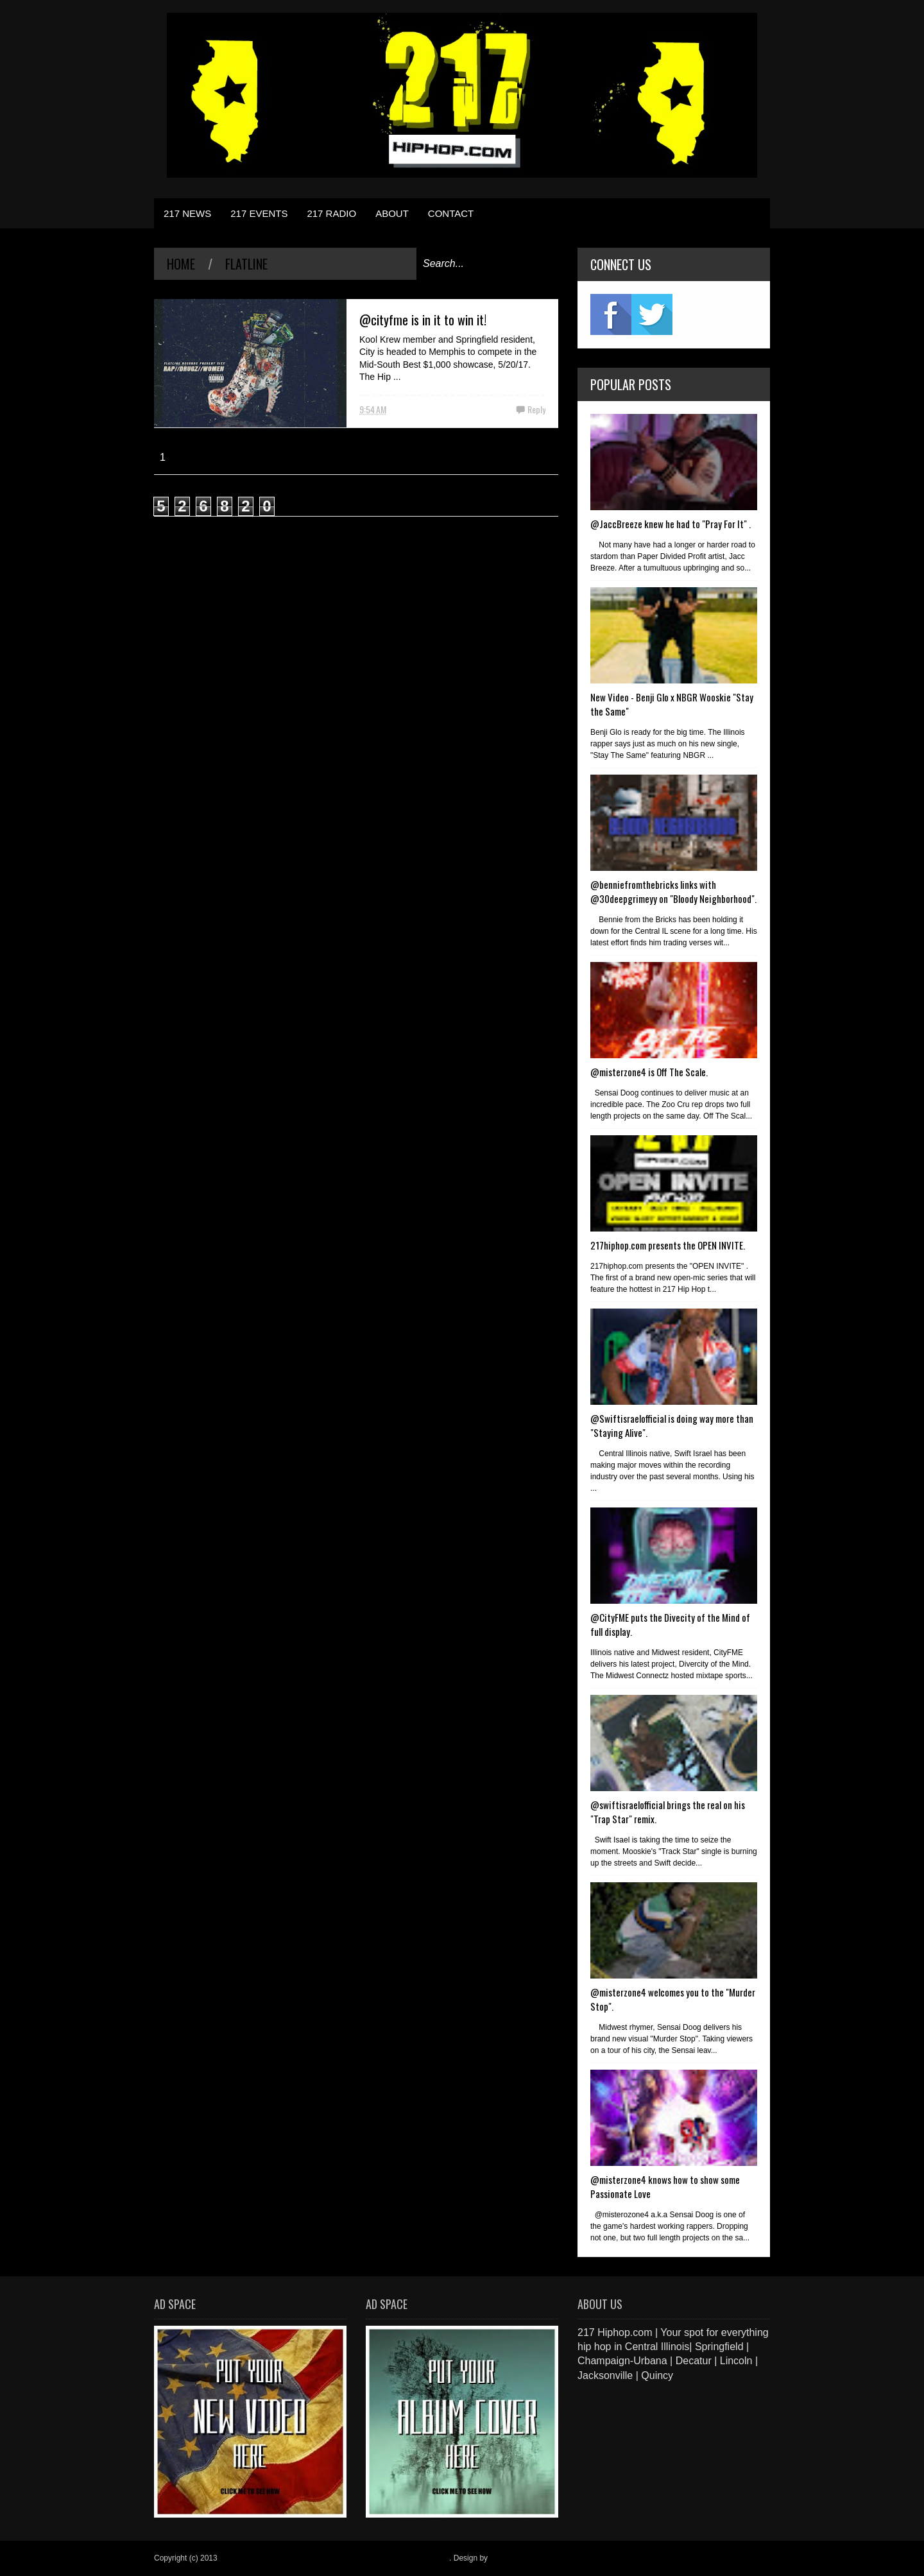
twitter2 (651, 314)
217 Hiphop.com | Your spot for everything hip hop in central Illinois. (334, 2558)
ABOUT (392, 213)
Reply (536, 409)
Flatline (246, 263)
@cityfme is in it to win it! (422, 319)
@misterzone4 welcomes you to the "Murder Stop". (672, 1999)
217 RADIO (331, 213)
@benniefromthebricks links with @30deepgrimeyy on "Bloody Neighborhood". (673, 891)
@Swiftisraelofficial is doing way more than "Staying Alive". (671, 1425)
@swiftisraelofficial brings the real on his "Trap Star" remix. (667, 1812)
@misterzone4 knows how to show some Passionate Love (665, 2186)
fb (610, 314)
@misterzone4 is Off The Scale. (649, 1072)
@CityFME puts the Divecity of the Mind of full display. (670, 1624)
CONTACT (451, 213)
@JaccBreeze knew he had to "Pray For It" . (670, 524)
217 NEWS (187, 213)
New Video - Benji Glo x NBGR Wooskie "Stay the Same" (671, 704)
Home (181, 263)
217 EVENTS (258, 213)
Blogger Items (513, 2558)
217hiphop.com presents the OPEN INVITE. (667, 1245)
